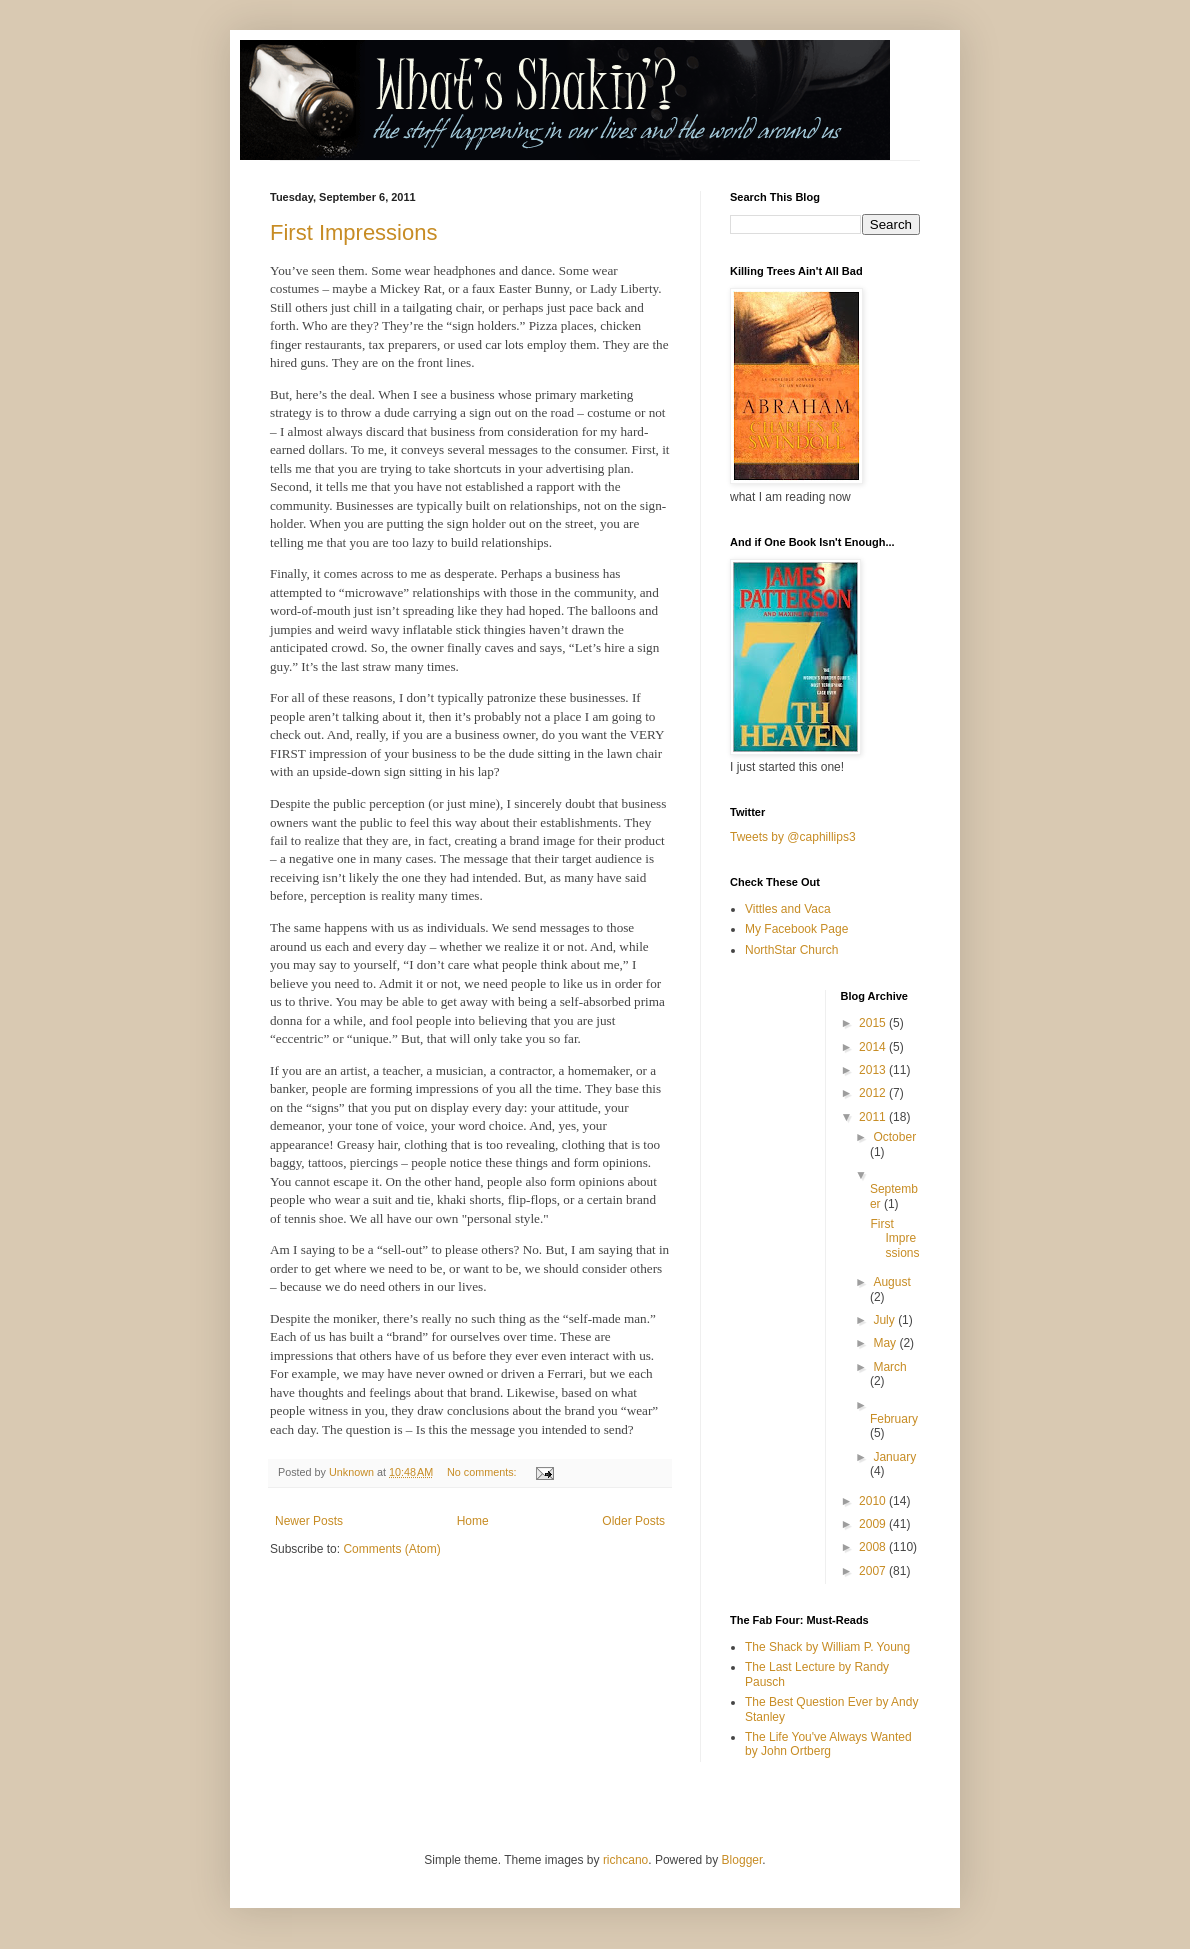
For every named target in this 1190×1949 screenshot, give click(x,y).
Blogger (742, 1860)
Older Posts (633, 1521)
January (894, 1457)
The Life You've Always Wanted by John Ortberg (828, 1744)
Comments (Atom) (391, 1549)
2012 (874, 1093)
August (891, 1282)
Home (473, 1521)
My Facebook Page (796, 929)
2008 (874, 1547)
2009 (874, 1524)
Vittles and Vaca (788, 909)
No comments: (483, 1472)
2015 (874, 1023)
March (889, 1367)
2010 (874, 1501)
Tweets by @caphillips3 (793, 837)
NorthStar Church (791, 950)
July (885, 1320)
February (894, 1419)
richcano (625, 1860)
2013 (874, 1070)
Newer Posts (309, 1521)
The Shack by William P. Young (827, 1647)
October (894, 1137)
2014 (874, 1047)
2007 (874, 1571)
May (886, 1343)
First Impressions (353, 232)
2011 (874, 1117)
